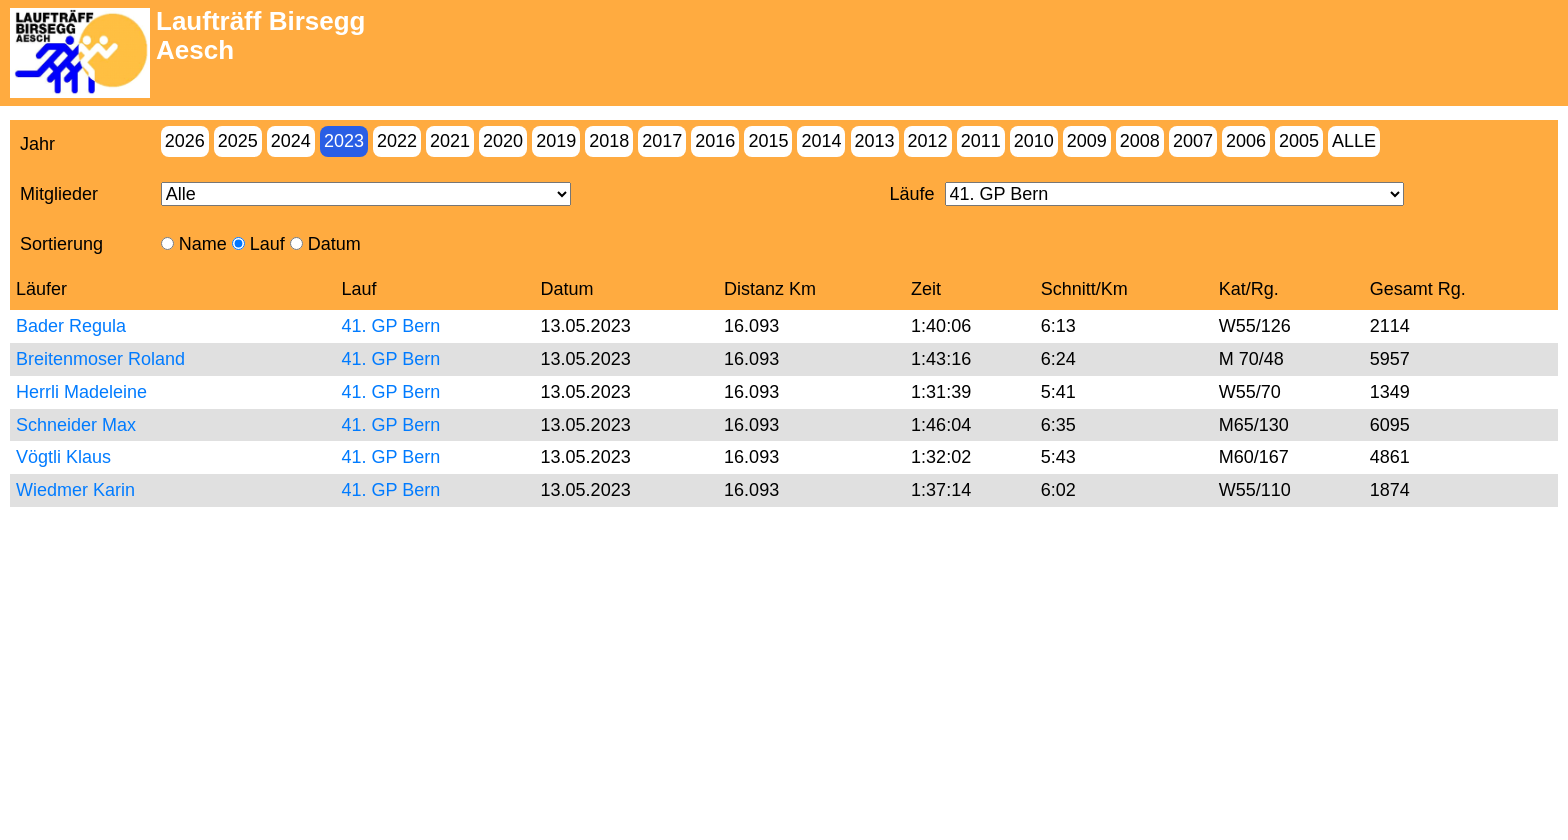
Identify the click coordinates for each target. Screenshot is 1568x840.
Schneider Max (76, 425)
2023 (344, 141)
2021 (450, 141)
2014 (821, 141)
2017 (662, 141)
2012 (928, 141)
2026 (185, 141)
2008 (1140, 141)
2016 (715, 141)
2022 (397, 141)
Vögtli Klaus (63, 457)
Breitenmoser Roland (100, 359)
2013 (875, 141)
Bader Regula (71, 326)
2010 (1034, 141)
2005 (1299, 141)
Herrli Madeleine (81, 392)
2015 (768, 141)
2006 (1246, 141)
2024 (291, 141)
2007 (1193, 141)
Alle (1354, 141)
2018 (609, 141)
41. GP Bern (391, 326)
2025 (238, 141)
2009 (1087, 141)
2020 (503, 141)
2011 (981, 141)
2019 (556, 141)
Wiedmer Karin (75, 490)
